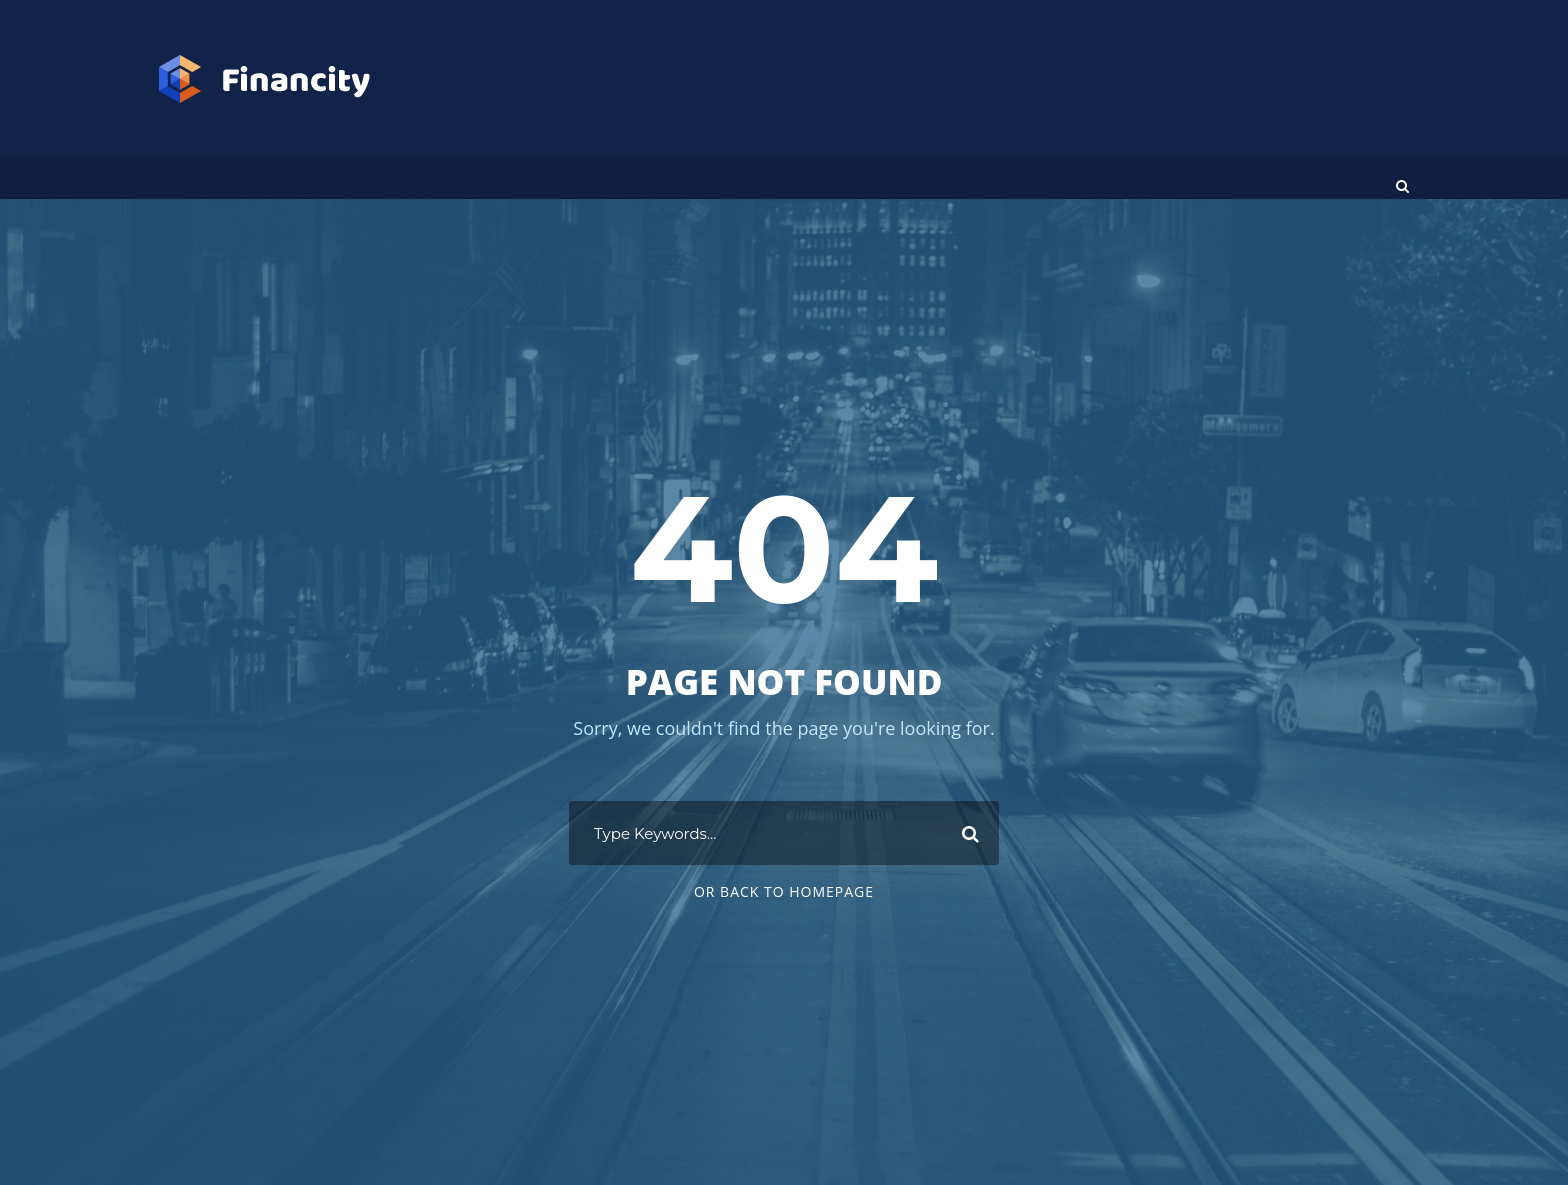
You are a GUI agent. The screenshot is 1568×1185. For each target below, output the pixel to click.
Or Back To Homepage (784, 891)
